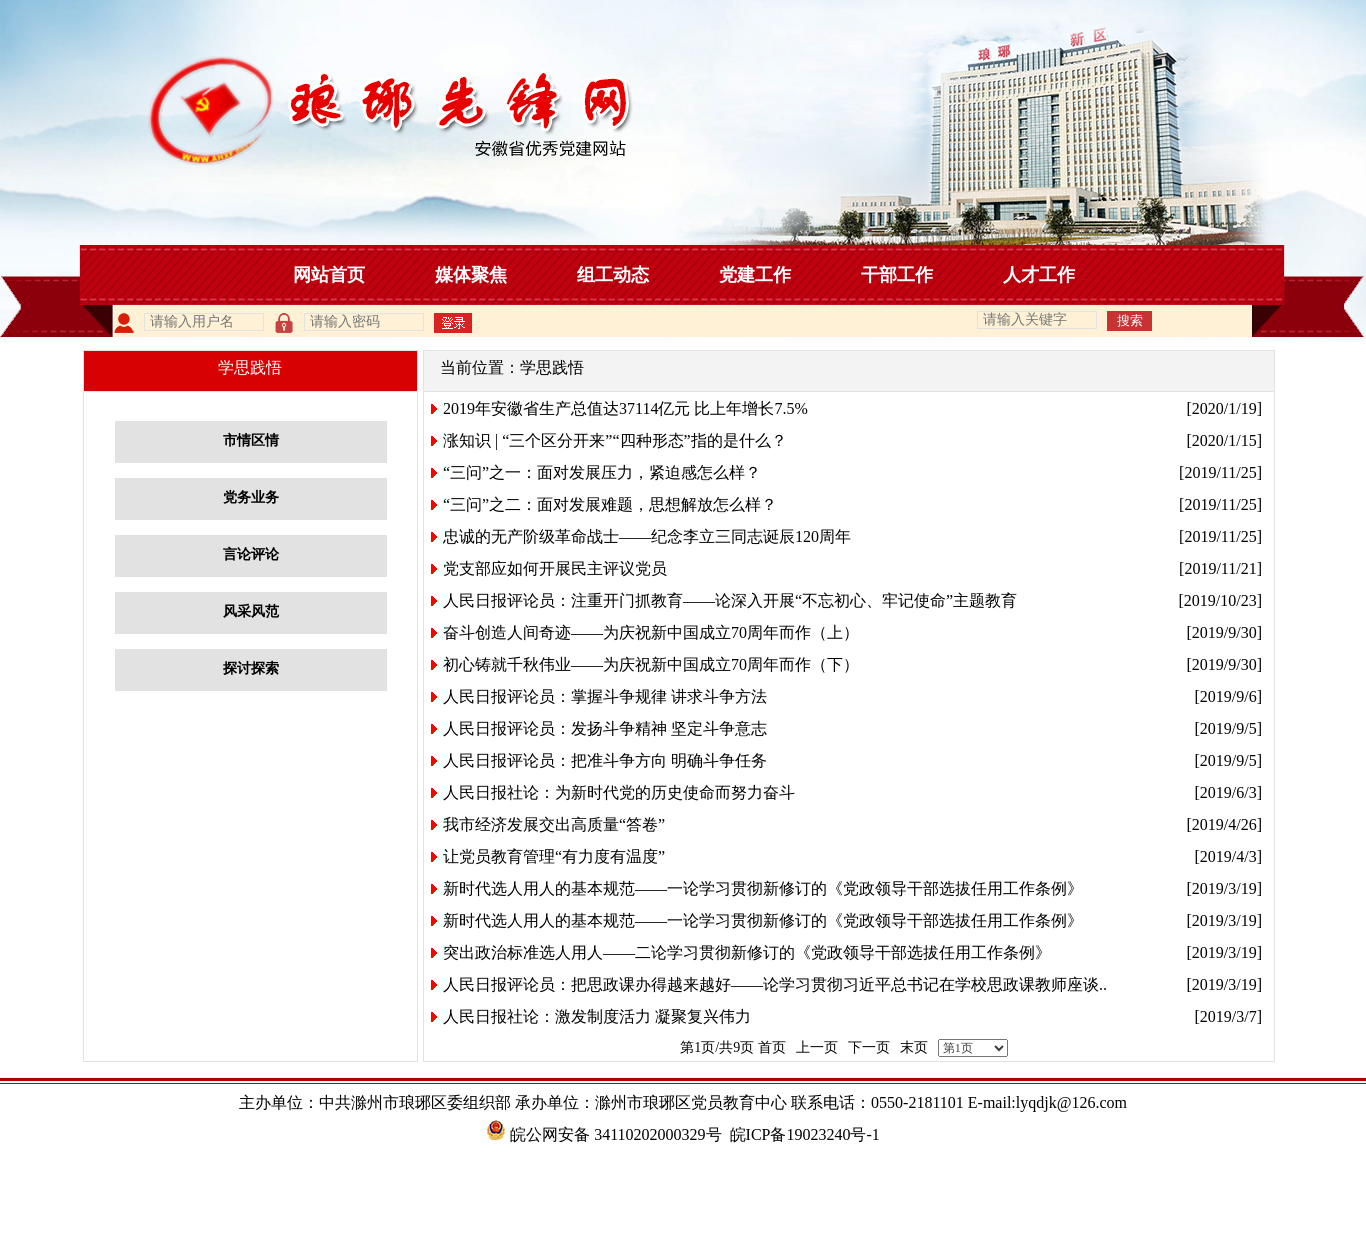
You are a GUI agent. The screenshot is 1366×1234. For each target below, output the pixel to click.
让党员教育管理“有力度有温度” (554, 856)
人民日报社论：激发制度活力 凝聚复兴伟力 (597, 1016)
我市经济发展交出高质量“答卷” (554, 824)
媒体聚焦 (471, 275)
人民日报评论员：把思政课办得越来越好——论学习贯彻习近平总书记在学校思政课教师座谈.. (775, 984)
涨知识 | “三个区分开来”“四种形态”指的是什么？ (615, 440)
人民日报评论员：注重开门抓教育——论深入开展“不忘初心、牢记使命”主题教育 (730, 600)
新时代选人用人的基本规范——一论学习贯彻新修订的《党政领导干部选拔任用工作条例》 (763, 888)
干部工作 (897, 275)
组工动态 (613, 275)
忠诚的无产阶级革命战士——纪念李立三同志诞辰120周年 (647, 536)
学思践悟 (552, 367)
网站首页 (329, 275)
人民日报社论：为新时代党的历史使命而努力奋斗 (619, 792)
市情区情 (251, 440)
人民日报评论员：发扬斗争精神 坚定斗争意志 (605, 728)
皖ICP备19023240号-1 (805, 1134)
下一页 (869, 1047)
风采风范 (251, 611)
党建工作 (755, 275)
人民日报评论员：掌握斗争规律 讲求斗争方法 (605, 696)
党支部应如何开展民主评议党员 (555, 568)
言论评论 (251, 554)
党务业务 (251, 497)
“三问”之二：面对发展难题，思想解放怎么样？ (610, 504)
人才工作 (1039, 275)
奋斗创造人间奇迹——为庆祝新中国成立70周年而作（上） (651, 632)
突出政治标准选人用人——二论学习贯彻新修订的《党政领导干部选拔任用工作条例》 (747, 952)
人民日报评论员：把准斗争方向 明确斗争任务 (605, 760)
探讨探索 (251, 668)
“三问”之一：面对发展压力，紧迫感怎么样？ (602, 472)
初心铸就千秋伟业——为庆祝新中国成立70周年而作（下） (651, 664)
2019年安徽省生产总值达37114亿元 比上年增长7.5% (625, 408)
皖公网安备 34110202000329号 (603, 1134)
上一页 (817, 1047)
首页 (772, 1047)
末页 (914, 1047)
